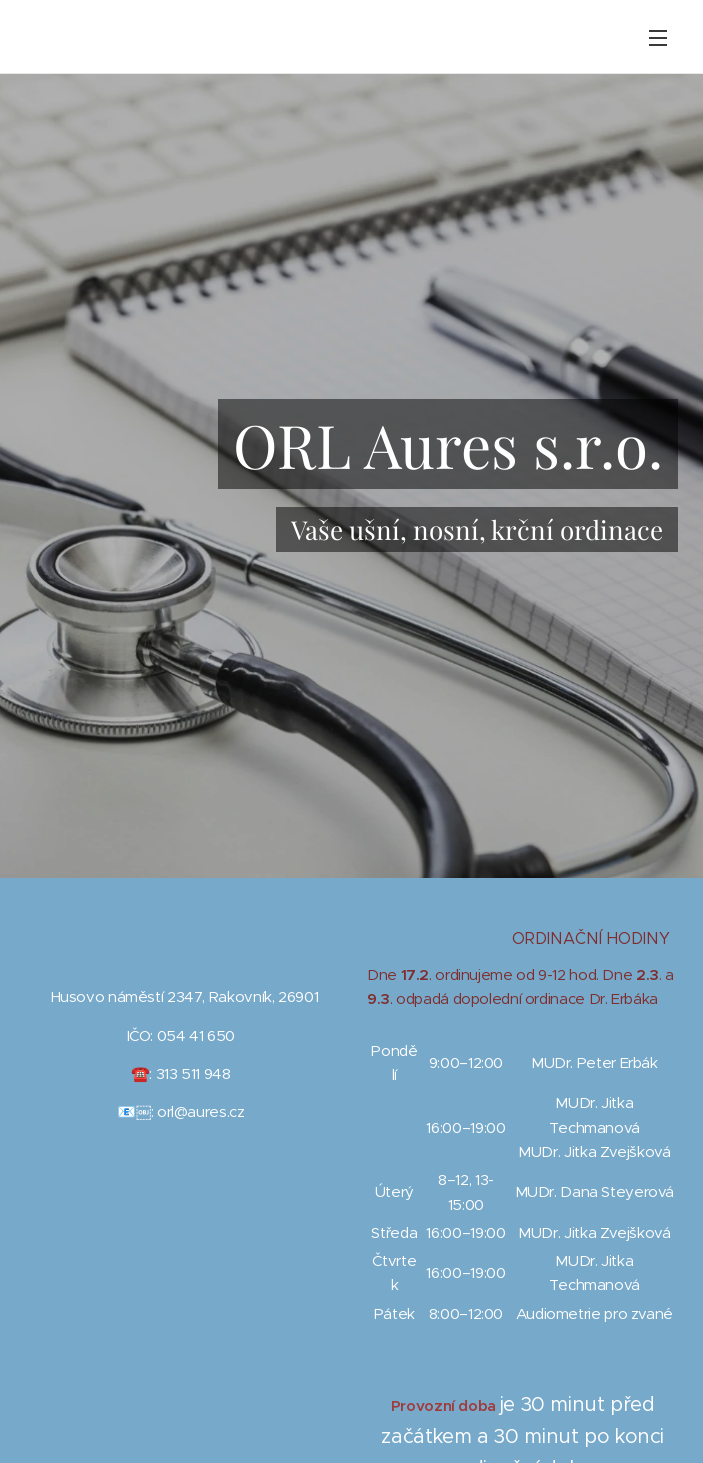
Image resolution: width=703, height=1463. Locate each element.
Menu (658, 38)
